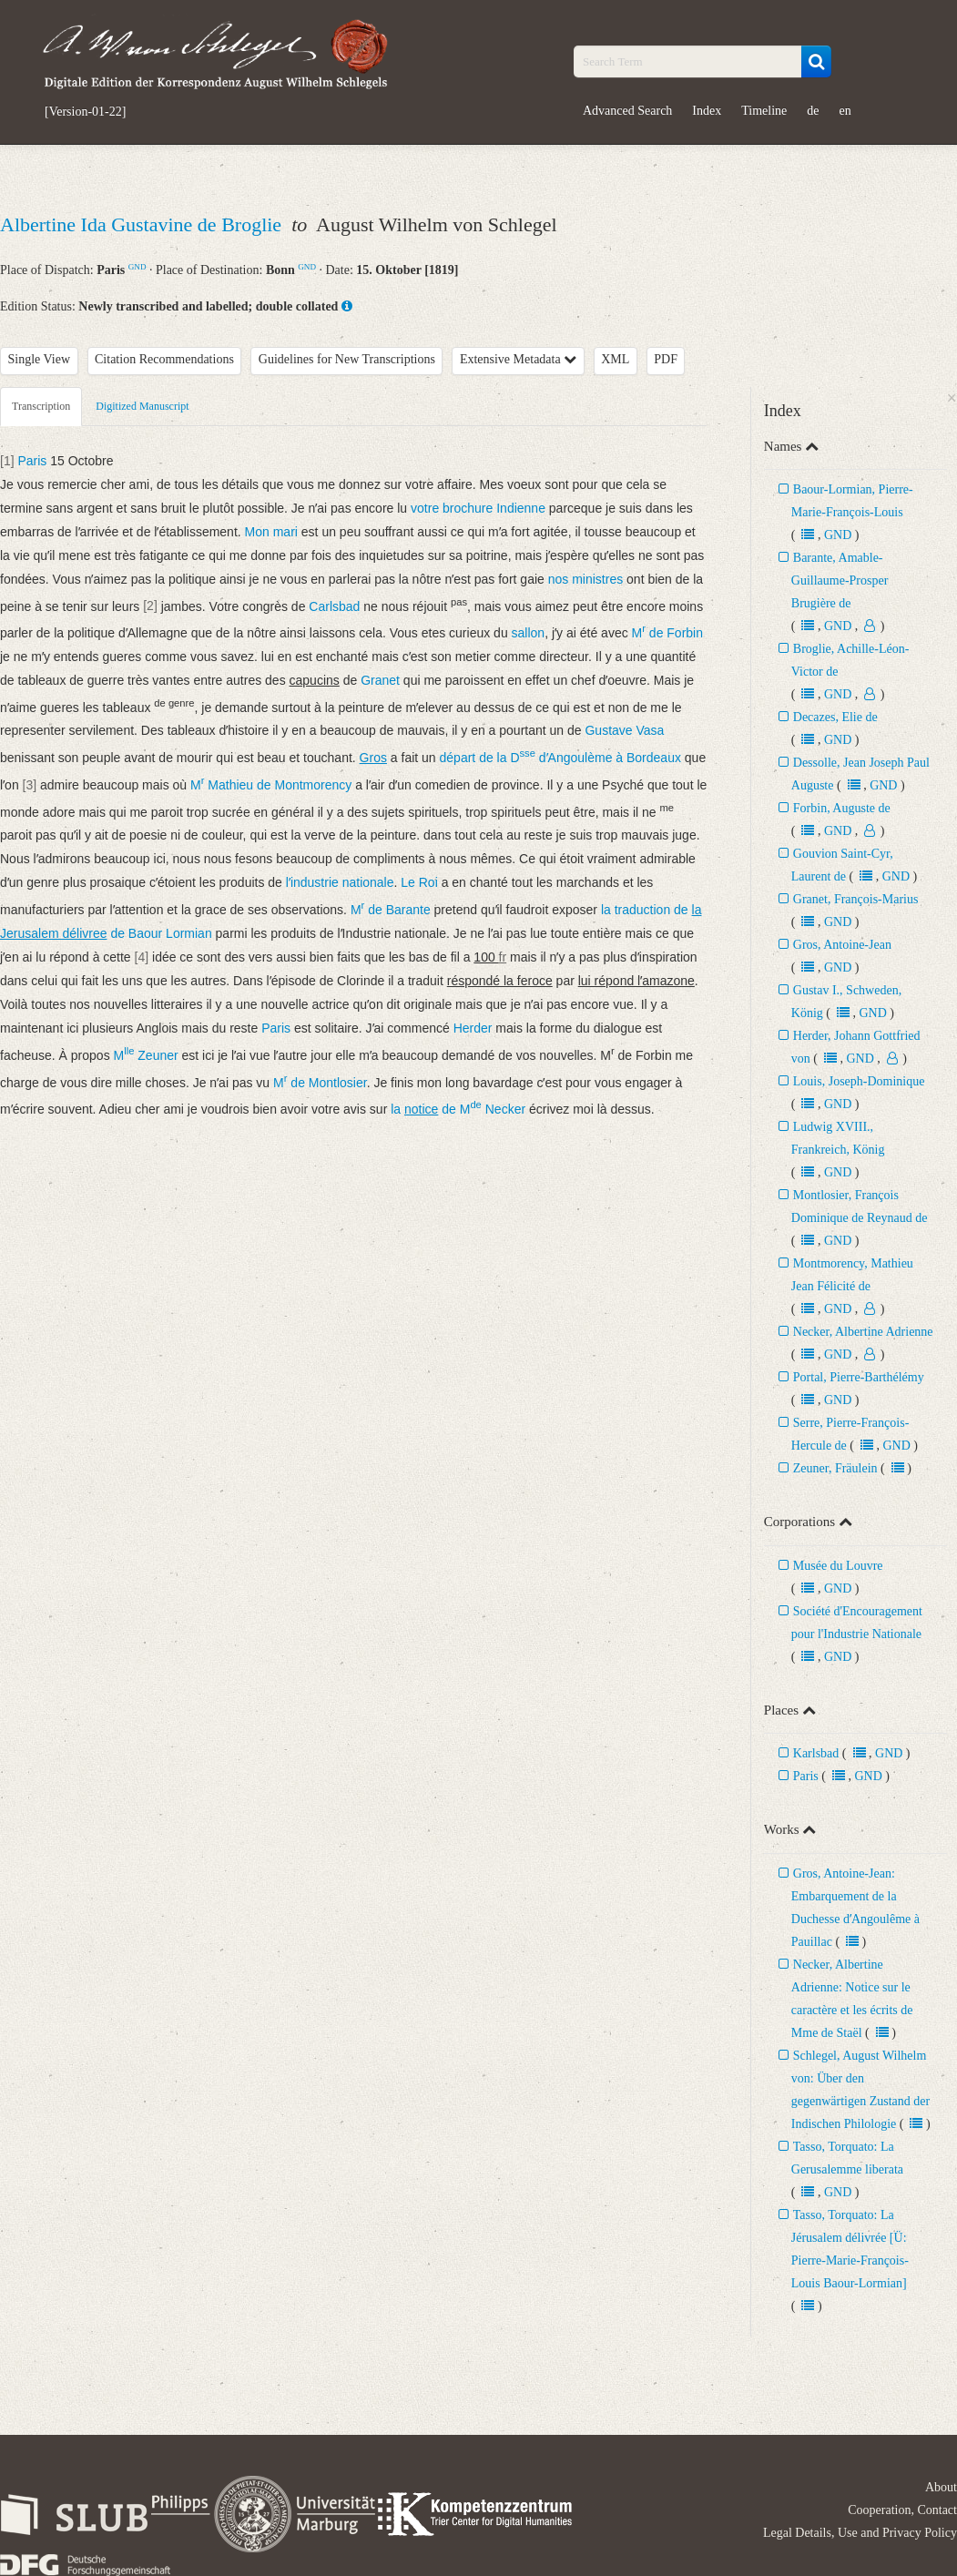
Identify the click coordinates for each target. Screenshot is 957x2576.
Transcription (41, 406)
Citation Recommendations (164, 359)
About (941, 2487)
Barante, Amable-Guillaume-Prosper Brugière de (840, 580)
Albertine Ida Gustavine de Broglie (143, 224)
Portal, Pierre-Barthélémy (858, 1377)
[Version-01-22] (85, 112)
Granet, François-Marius (856, 899)
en (845, 110)
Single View (39, 359)
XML (615, 359)
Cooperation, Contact (902, 2510)
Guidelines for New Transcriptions (347, 359)
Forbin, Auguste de (842, 808)
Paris (806, 1776)
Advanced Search (627, 110)
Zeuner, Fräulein (835, 1468)
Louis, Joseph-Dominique (859, 1081)
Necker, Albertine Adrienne (863, 1332)
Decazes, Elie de (835, 717)
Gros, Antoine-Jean (842, 945)
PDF (665, 359)
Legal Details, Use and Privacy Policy (860, 2533)
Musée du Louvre (838, 1566)
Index (706, 110)
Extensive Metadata (518, 359)
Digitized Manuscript (142, 406)
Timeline (764, 110)
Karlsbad (816, 1753)
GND (137, 266)
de (813, 110)
